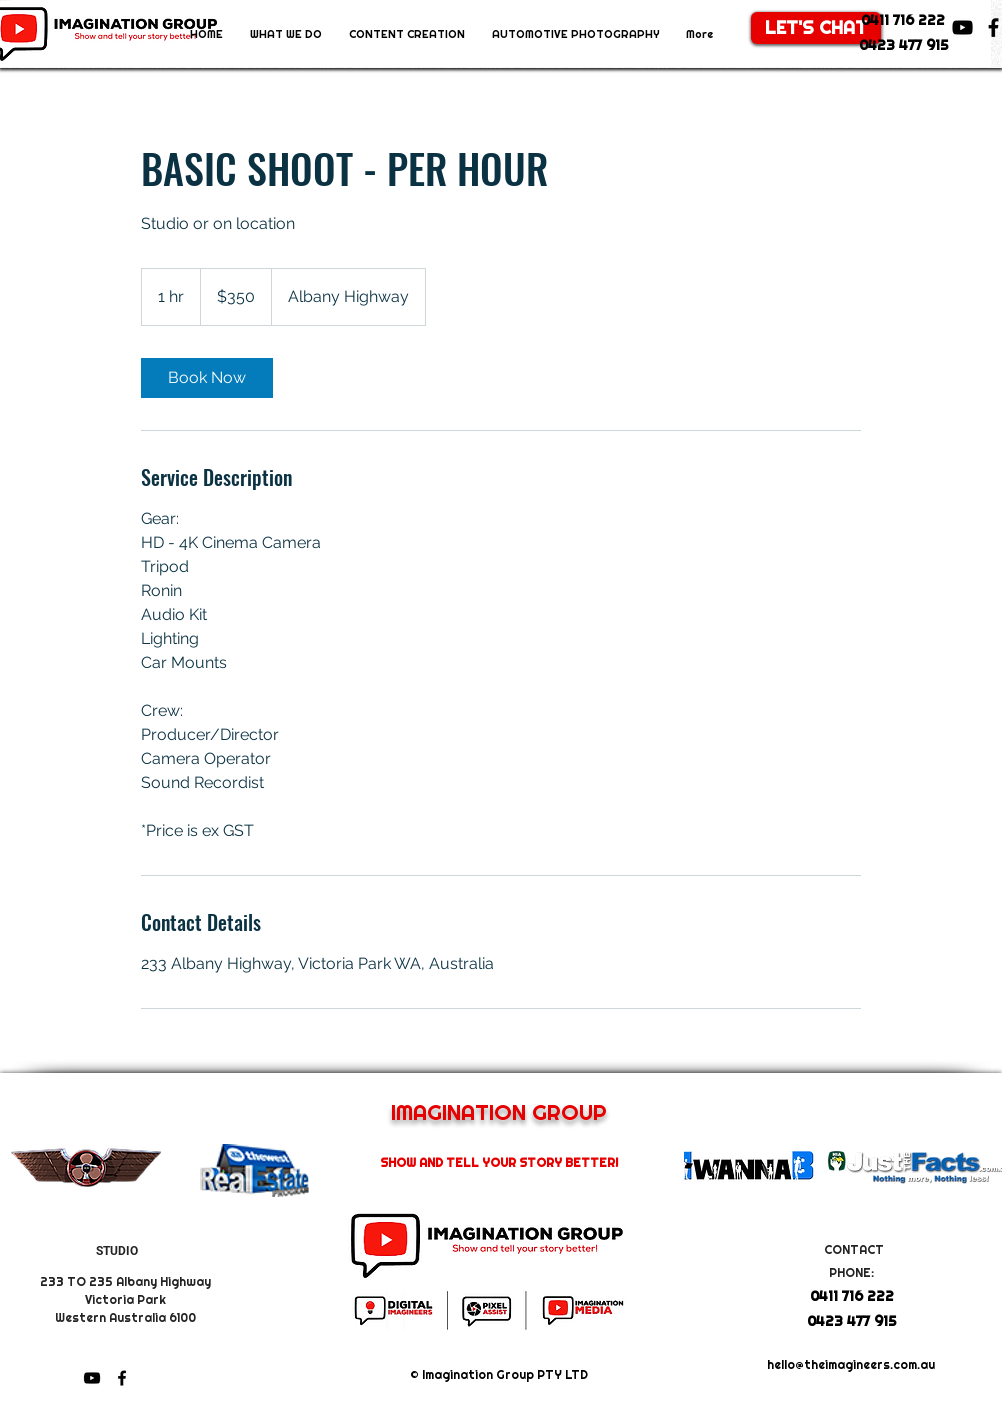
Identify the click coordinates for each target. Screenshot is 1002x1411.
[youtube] (962, 27)
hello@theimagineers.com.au (851, 1365)
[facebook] (122, 1378)
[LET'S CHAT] (816, 28)
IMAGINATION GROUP (499, 1112)
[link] (207, 378)
